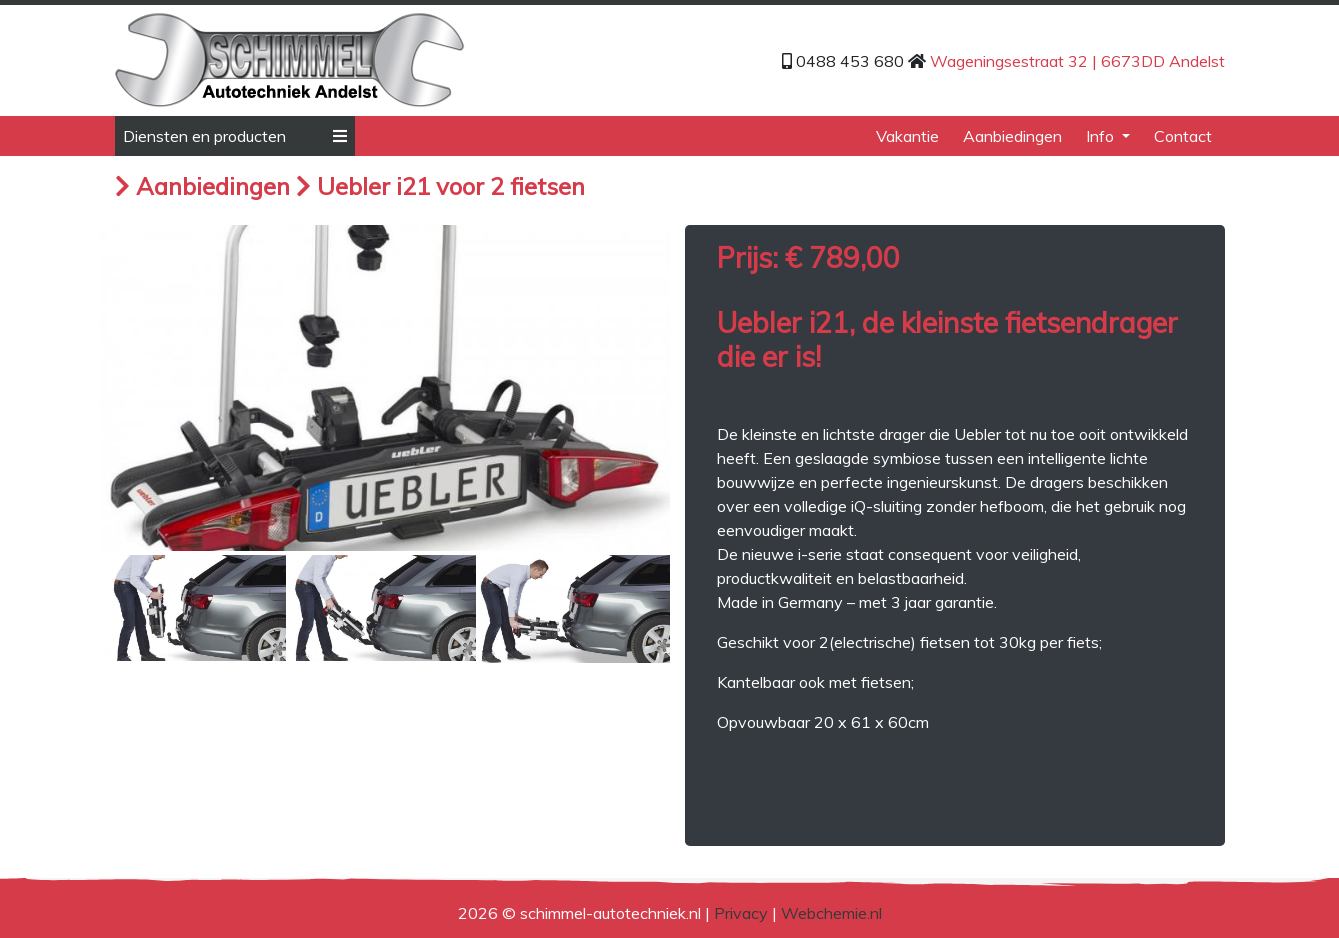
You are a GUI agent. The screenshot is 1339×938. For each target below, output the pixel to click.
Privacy (741, 913)
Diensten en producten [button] (235, 136)
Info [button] (1102, 136)
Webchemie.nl (831, 913)
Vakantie (907, 136)
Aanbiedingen (1012, 136)
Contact (1183, 136)
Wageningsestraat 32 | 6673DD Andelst (1077, 61)
